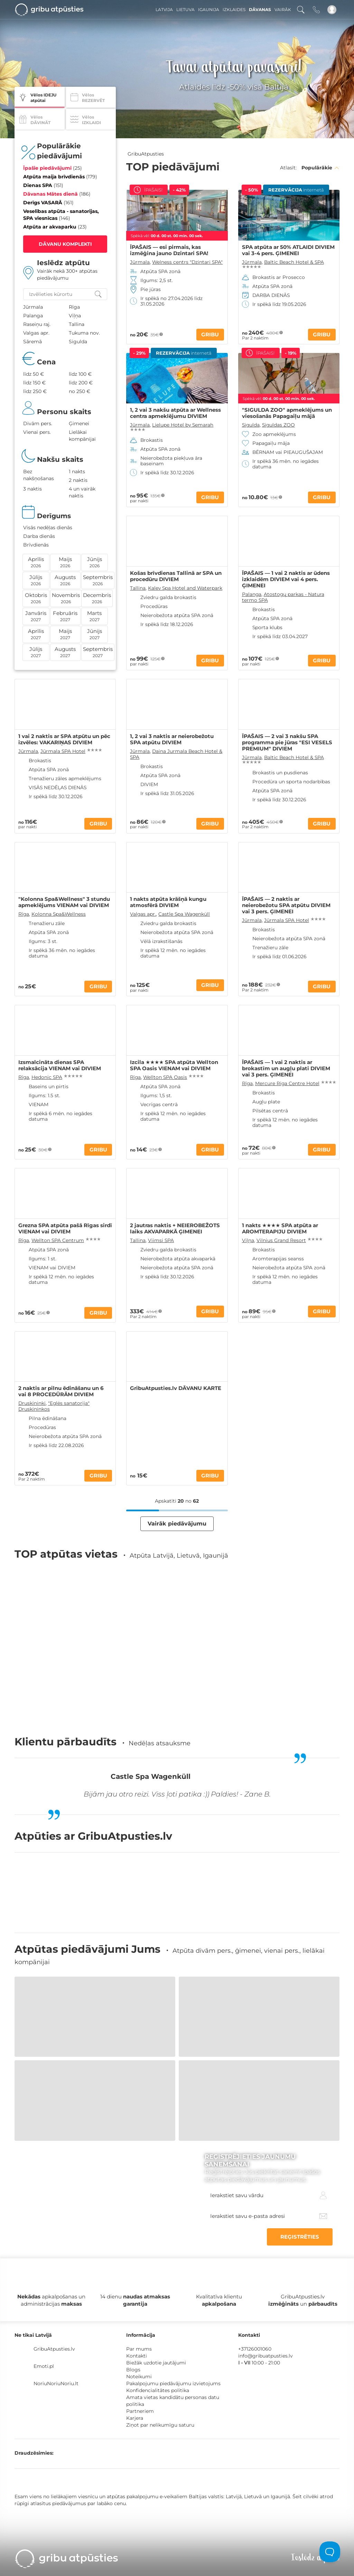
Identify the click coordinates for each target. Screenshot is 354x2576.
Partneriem (140, 2411)
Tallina (138, 588)
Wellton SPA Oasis (165, 1077)
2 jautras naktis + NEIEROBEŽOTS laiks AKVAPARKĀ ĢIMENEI (175, 1228)
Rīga (23, 914)
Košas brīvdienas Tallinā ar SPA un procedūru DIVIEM (176, 576)
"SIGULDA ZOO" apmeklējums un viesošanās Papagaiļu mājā (287, 413)
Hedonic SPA (46, 1077)
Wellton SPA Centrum (57, 1240)
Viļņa (248, 1240)
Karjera (134, 2418)
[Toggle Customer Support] (329, 2551)
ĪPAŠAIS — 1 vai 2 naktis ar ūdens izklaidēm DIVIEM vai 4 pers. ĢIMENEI (286, 579)
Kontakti (136, 2356)
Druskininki (32, 1403)
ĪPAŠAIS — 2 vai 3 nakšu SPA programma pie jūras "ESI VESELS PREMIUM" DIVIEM (287, 742)
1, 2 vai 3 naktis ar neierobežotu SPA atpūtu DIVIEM (172, 739)
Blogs (133, 2370)
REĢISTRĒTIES (299, 2236)
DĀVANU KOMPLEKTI (65, 244)
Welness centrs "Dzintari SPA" (187, 262)
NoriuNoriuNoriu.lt (56, 2383)
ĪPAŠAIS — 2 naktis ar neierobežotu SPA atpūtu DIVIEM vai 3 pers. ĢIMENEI (286, 905)
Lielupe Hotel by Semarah (182, 425)
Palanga (251, 594)
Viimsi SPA (161, 1240)
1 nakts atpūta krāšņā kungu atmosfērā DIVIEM (168, 902)
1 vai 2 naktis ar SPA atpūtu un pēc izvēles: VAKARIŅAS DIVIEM (64, 739)
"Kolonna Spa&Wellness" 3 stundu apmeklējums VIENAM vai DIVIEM (64, 902)
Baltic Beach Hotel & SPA (294, 262)
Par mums (139, 2349)
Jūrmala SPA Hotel (62, 751)
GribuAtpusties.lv (54, 2349)
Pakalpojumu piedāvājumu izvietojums (173, 2383)
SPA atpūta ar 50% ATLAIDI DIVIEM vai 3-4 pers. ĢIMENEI (288, 250)
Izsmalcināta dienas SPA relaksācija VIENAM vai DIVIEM (59, 1065)
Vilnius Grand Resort (281, 1240)
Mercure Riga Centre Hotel (287, 1083)
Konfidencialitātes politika (157, 2390)
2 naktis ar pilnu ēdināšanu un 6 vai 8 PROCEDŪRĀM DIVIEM (61, 1391)
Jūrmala (140, 262)
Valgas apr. (143, 914)
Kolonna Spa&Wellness (58, 914)
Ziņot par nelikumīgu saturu (160, 2425)
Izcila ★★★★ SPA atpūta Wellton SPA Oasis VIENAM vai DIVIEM (174, 1065)
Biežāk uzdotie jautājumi (156, 2363)
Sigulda (251, 425)
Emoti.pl (44, 2366)
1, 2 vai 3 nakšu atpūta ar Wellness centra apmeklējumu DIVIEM (175, 413)
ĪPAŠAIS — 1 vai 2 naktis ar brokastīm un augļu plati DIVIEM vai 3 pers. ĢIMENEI (286, 1068)
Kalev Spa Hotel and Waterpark (185, 588)
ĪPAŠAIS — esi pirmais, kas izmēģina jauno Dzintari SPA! (169, 250)
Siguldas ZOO (278, 425)
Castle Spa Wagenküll (184, 914)
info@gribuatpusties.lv (265, 2356)
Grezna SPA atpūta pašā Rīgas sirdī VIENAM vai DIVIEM (65, 1228)
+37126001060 (254, 2349)
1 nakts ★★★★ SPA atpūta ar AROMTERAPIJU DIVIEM (280, 1228)
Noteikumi (139, 2376)
